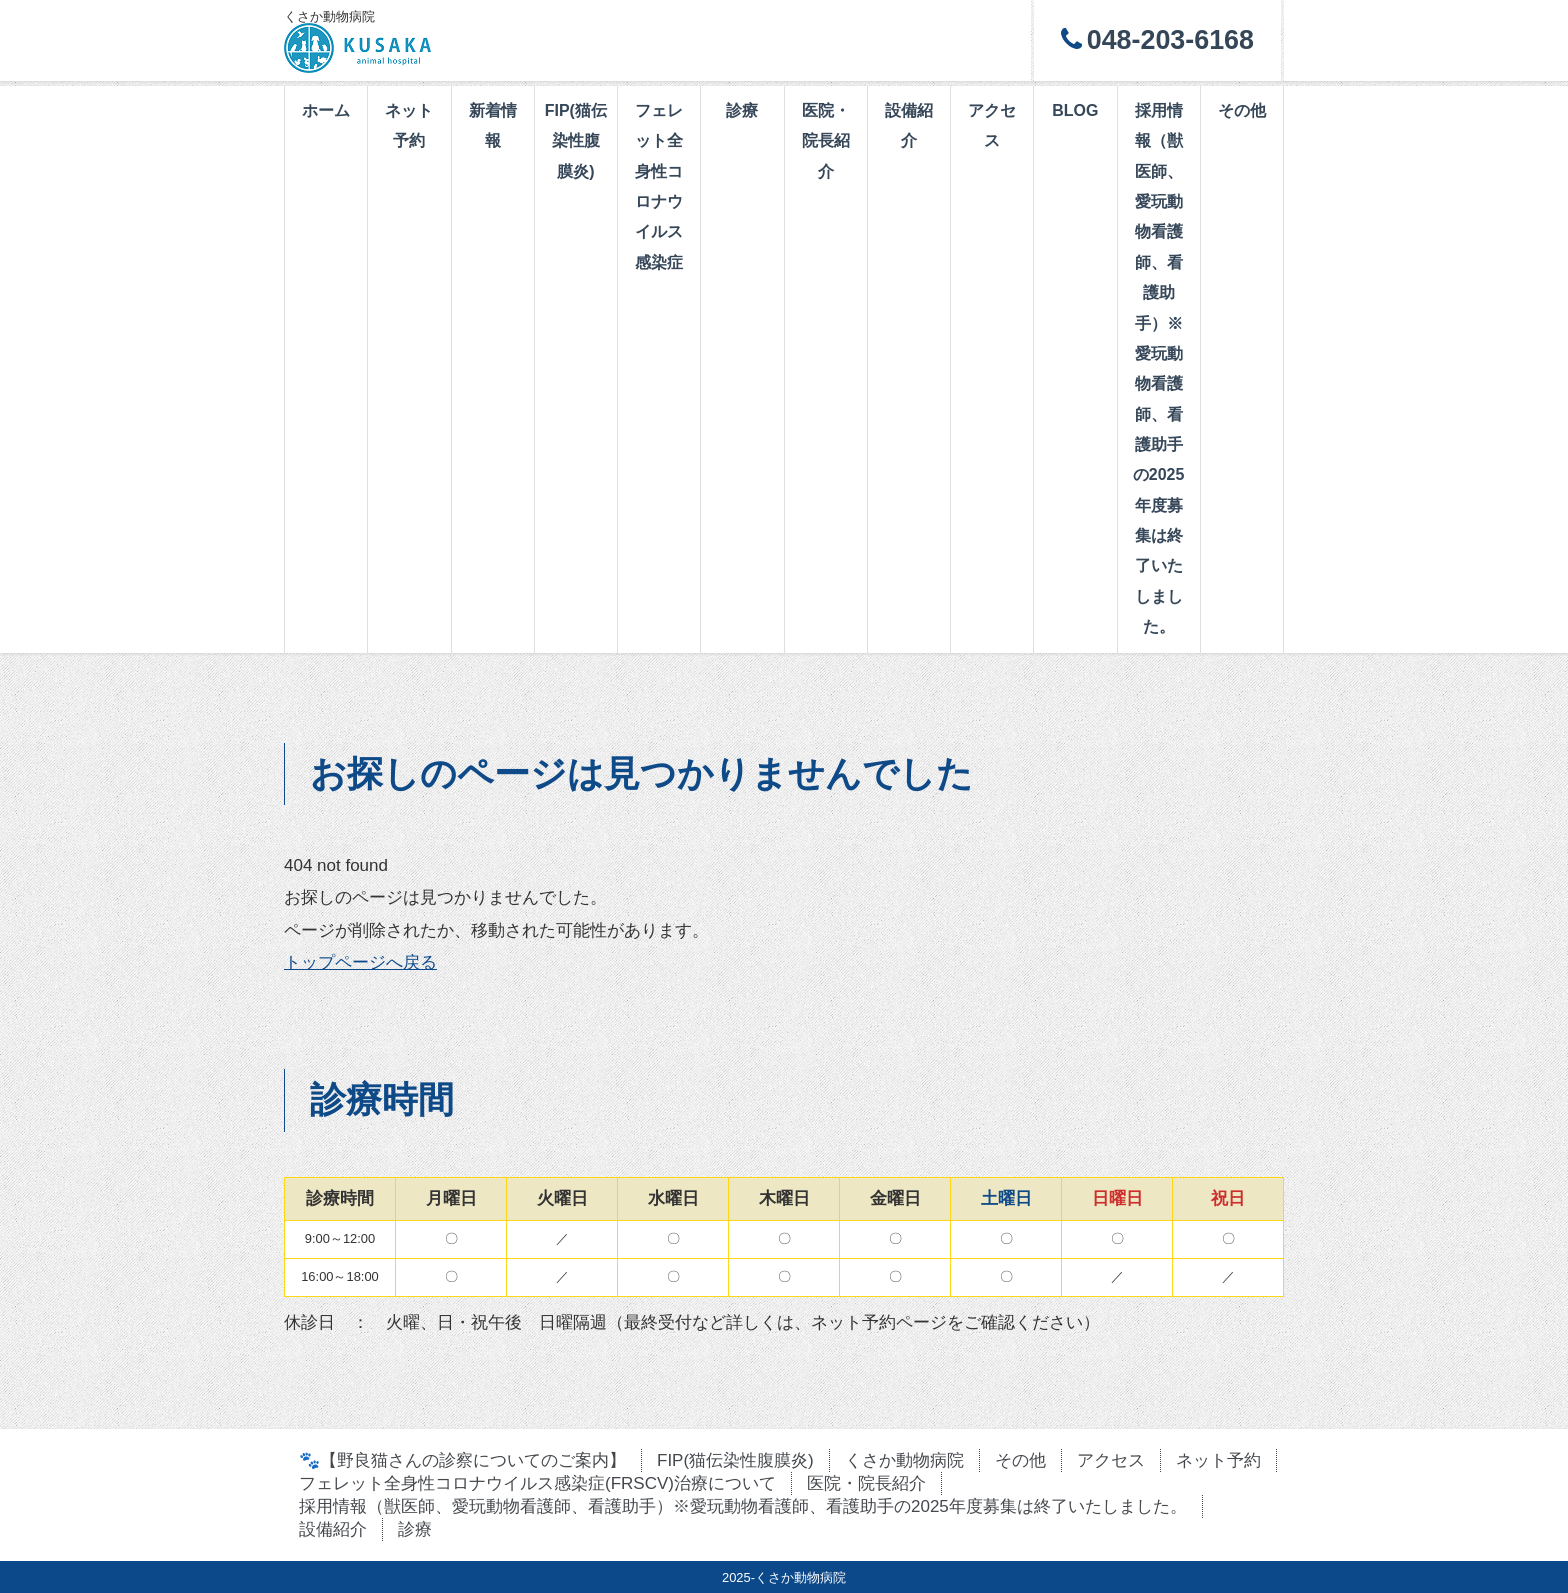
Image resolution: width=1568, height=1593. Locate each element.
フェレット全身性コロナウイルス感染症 (659, 186)
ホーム (326, 110)
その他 (1242, 110)
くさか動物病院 (904, 1460)
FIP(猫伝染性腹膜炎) (576, 141)
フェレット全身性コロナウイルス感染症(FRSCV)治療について (537, 1483)
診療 (742, 110)
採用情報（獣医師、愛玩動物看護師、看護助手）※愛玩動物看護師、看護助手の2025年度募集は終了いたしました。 (1159, 368)
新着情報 (493, 125)
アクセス (992, 125)
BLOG (1075, 110)
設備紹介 (909, 125)
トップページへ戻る (360, 962)
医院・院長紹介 (826, 141)
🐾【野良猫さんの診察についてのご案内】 (462, 1460)
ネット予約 (409, 125)
